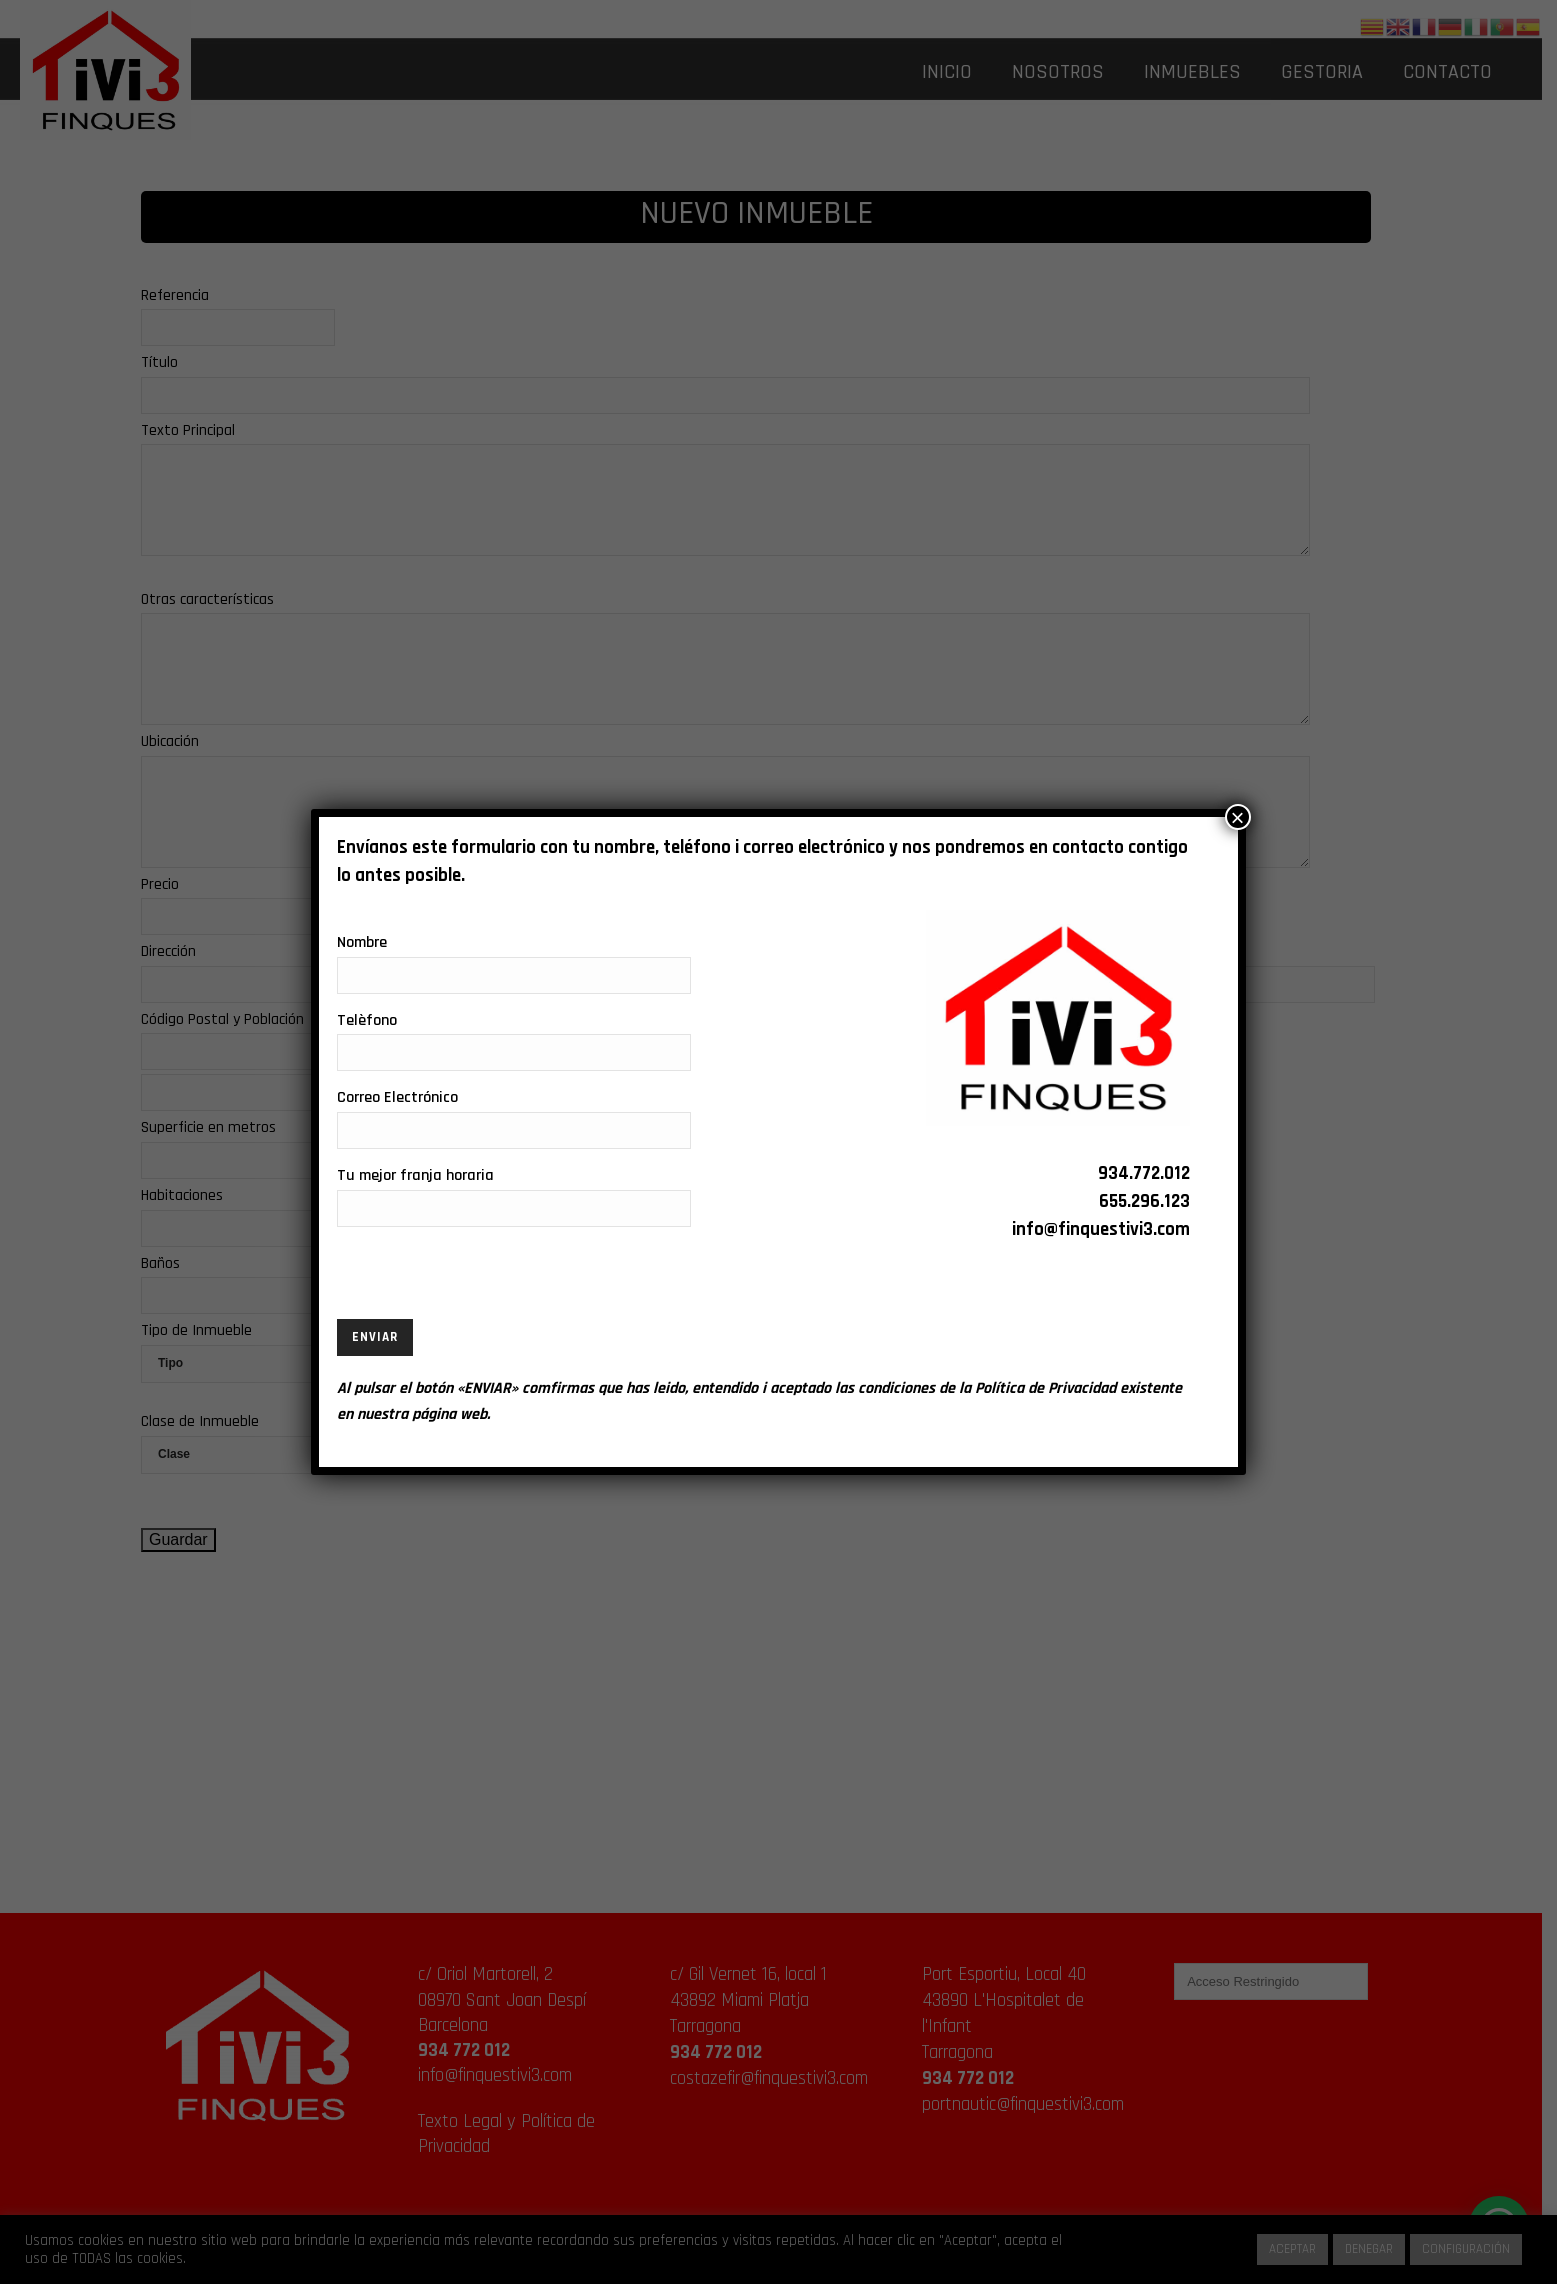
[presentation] (489, 1280)
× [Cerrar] (1238, 817)
